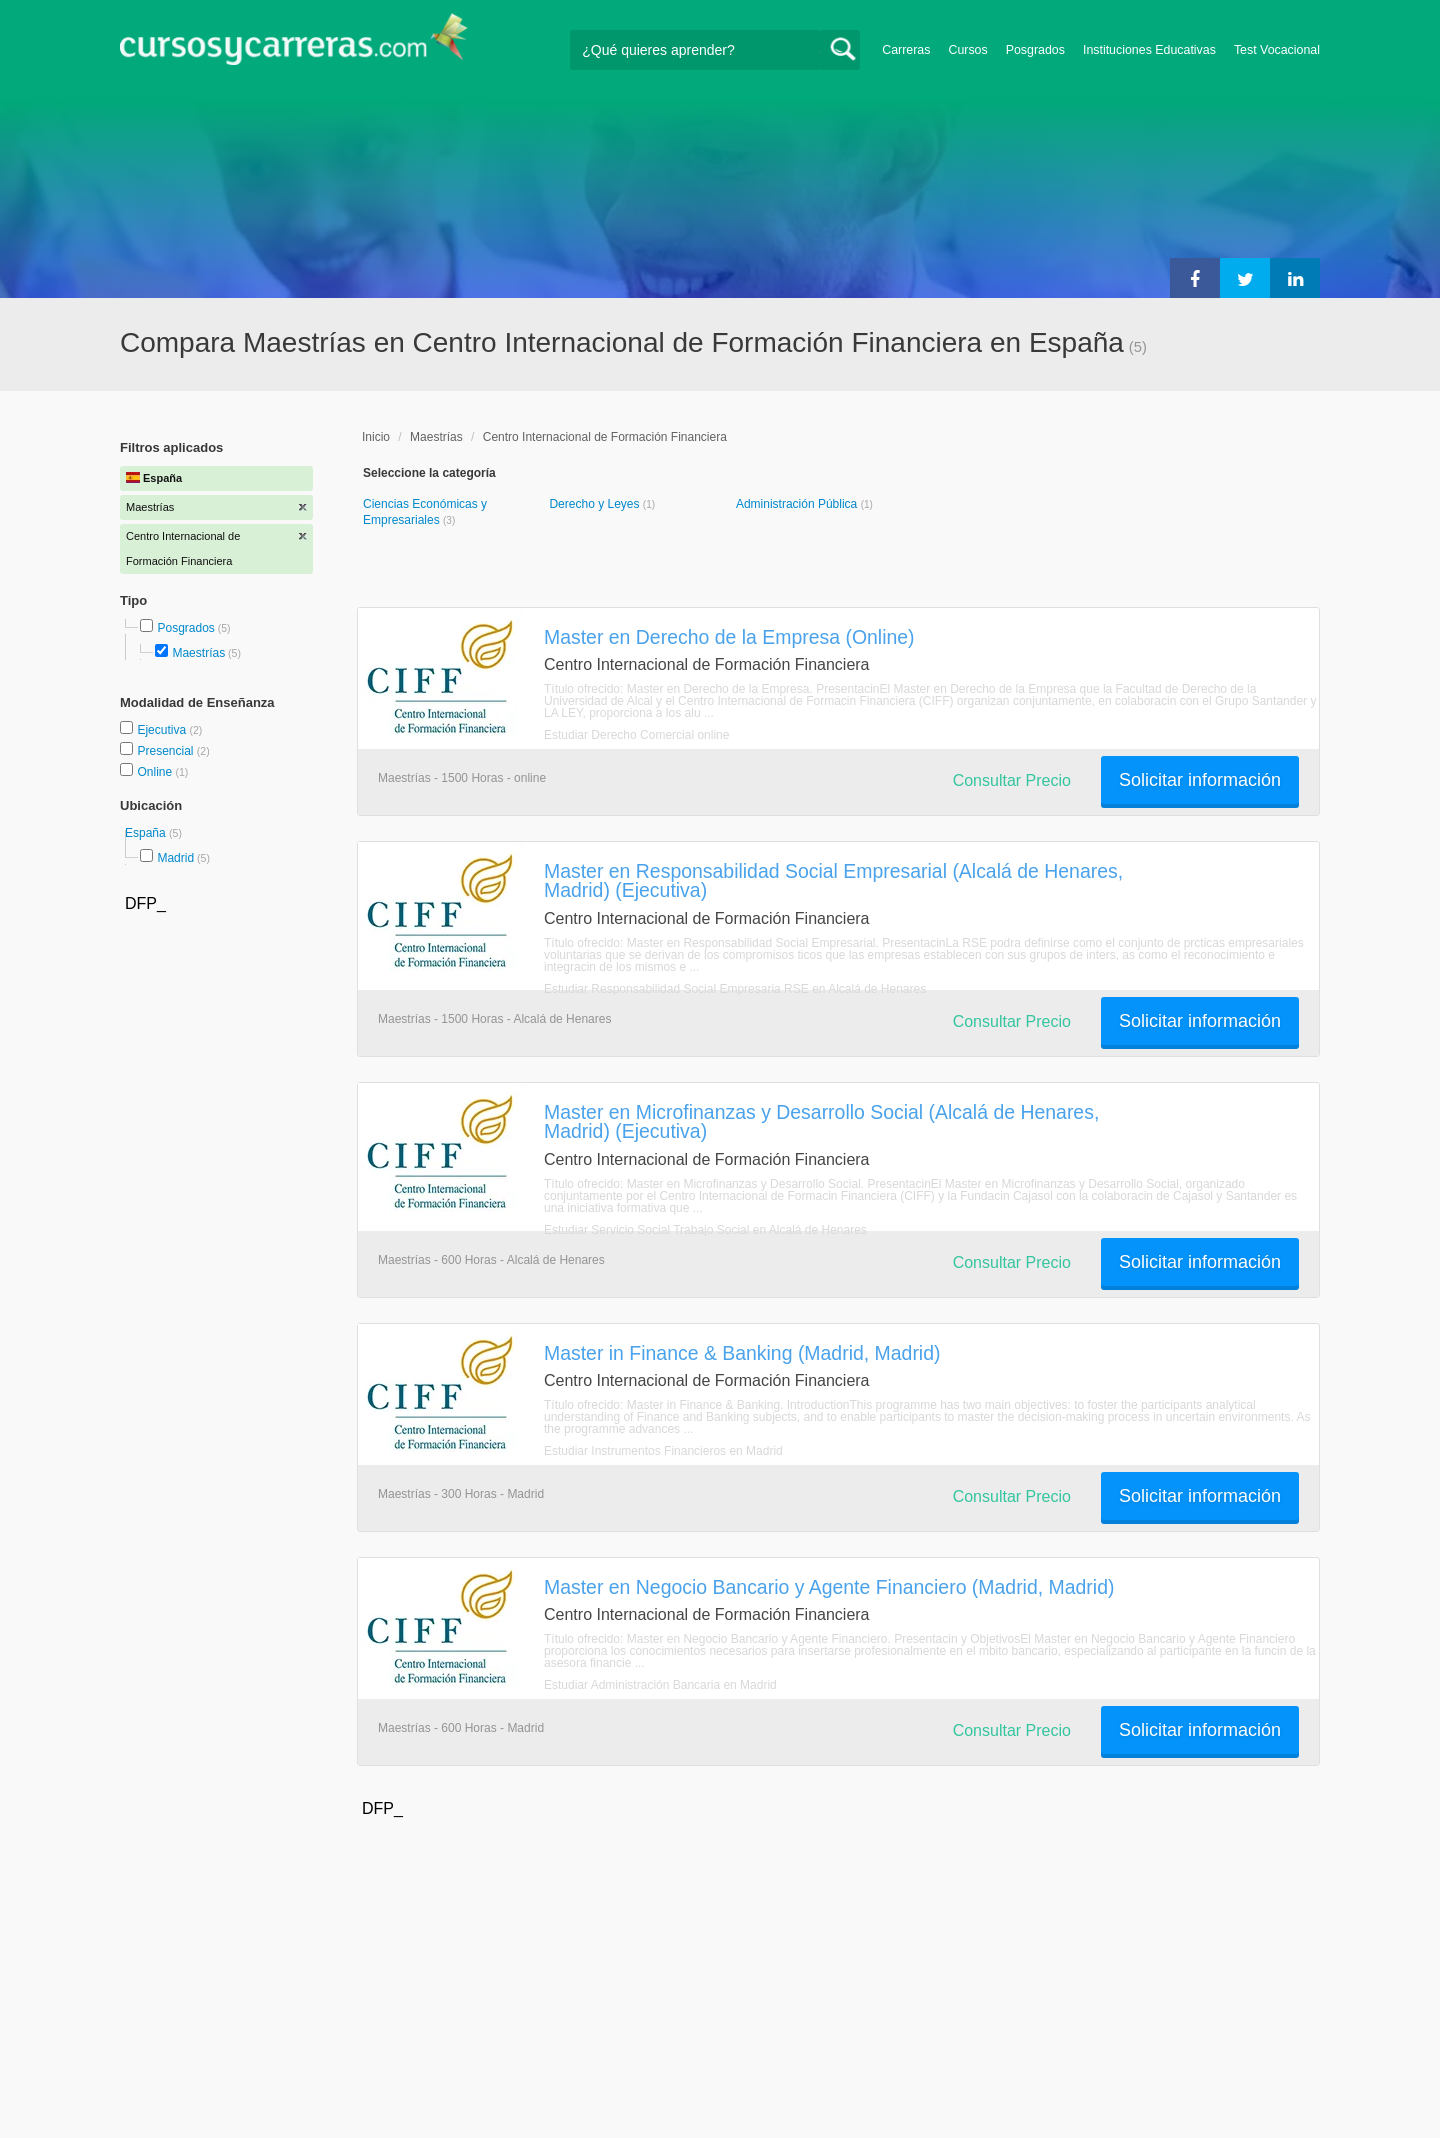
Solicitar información (1200, 780)
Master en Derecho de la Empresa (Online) (729, 637)
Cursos (967, 50)
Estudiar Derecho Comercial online (636, 735)
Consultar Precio (1012, 780)
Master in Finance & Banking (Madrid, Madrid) (742, 1353)
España (147, 833)
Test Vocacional (1277, 50)
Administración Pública (798, 504)
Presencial (166, 751)
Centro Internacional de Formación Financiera (605, 437)
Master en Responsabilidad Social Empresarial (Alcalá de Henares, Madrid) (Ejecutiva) (833, 880)
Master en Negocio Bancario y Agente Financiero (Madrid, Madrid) (829, 1587)
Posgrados (1035, 50)
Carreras (906, 50)
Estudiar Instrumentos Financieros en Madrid (663, 1451)
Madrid (175, 858)
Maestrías (198, 653)
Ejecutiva (163, 730)
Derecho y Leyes (595, 504)
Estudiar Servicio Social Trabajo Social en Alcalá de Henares (705, 1230)
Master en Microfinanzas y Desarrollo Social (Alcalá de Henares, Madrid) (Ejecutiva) (821, 1121)
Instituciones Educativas (1149, 50)
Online (156, 772)
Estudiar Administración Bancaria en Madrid (660, 1685)
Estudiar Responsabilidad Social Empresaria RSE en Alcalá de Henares (735, 989)
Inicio (376, 437)
